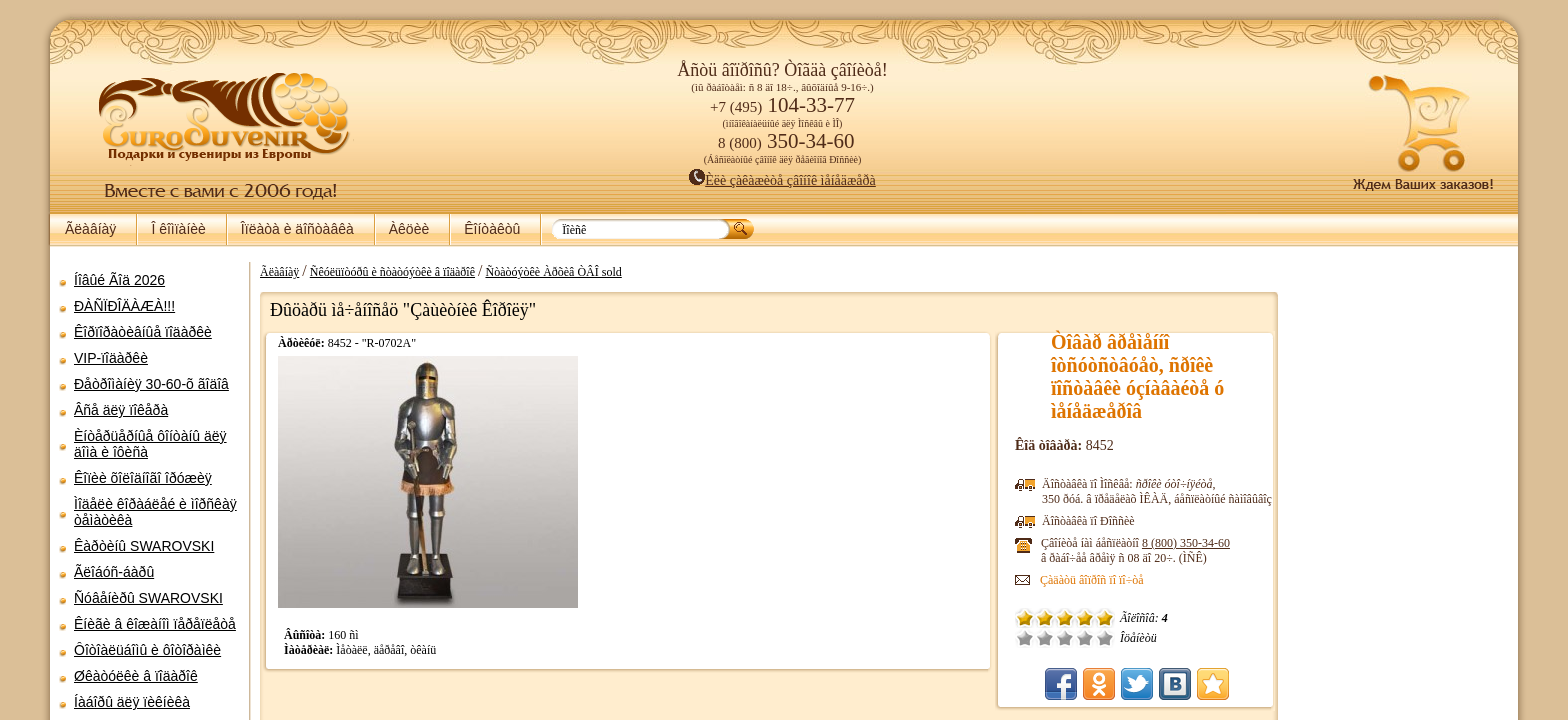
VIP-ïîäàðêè (111, 358)
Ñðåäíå (1065, 638)
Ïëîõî (1045, 638)
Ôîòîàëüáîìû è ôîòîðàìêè (147, 650)
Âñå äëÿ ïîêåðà (121, 410)
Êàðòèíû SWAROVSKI (144, 546)
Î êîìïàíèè (178, 229)
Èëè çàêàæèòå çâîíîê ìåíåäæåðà (782, 180)
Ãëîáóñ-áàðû (114, 572)
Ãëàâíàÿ (90, 229)
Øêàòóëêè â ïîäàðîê (136, 676)
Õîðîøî (1085, 638)
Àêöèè (409, 229)
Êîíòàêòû (492, 229)
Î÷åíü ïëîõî (1025, 638)
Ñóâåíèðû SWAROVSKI (148, 598)
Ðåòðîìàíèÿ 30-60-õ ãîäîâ (151, 384)
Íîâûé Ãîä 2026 (119, 280)
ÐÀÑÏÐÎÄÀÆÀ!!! (124, 306)
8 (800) (1186, 543)
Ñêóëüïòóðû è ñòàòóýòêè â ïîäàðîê (392, 272)
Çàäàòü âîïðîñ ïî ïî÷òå (1092, 580)
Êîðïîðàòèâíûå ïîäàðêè (143, 332)
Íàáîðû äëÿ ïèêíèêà (132, 702)
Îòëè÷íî (1105, 638)
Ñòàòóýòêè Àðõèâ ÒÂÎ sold (553, 272)
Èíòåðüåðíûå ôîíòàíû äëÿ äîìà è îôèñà (150, 444)
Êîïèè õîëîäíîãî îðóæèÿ (143, 478)
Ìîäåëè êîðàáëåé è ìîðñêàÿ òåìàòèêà (155, 512)
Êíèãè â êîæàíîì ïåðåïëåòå (155, 624)
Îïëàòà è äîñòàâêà (297, 229)
